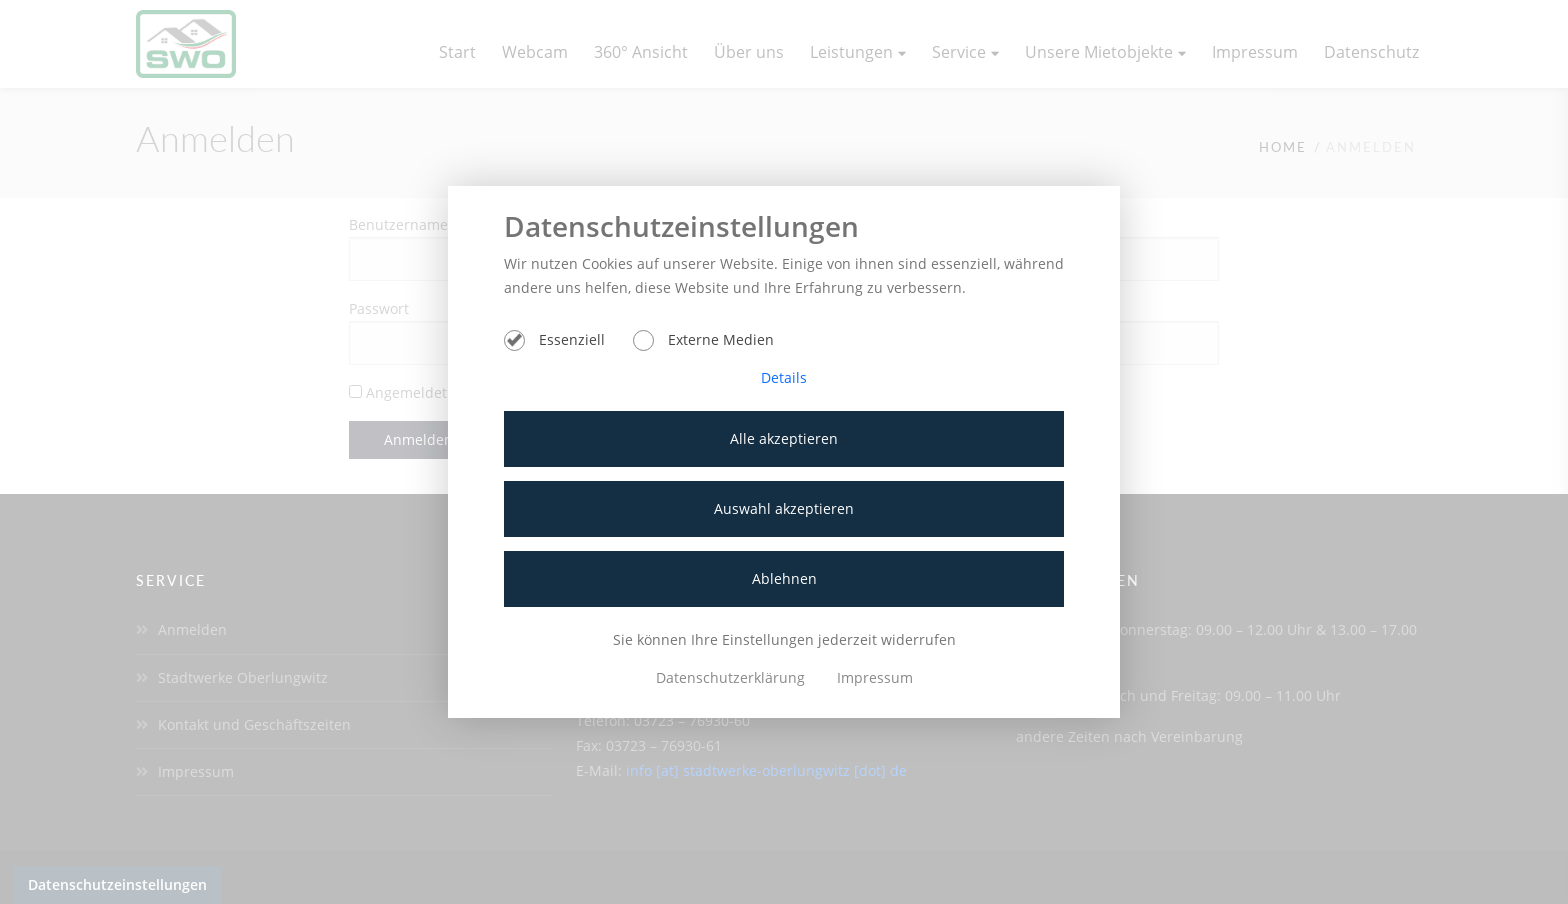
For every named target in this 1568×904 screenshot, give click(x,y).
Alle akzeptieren (784, 438)
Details (784, 377)
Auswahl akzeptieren (784, 508)
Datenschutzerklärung (732, 677)
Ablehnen (784, 578)
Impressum (875, 677)
